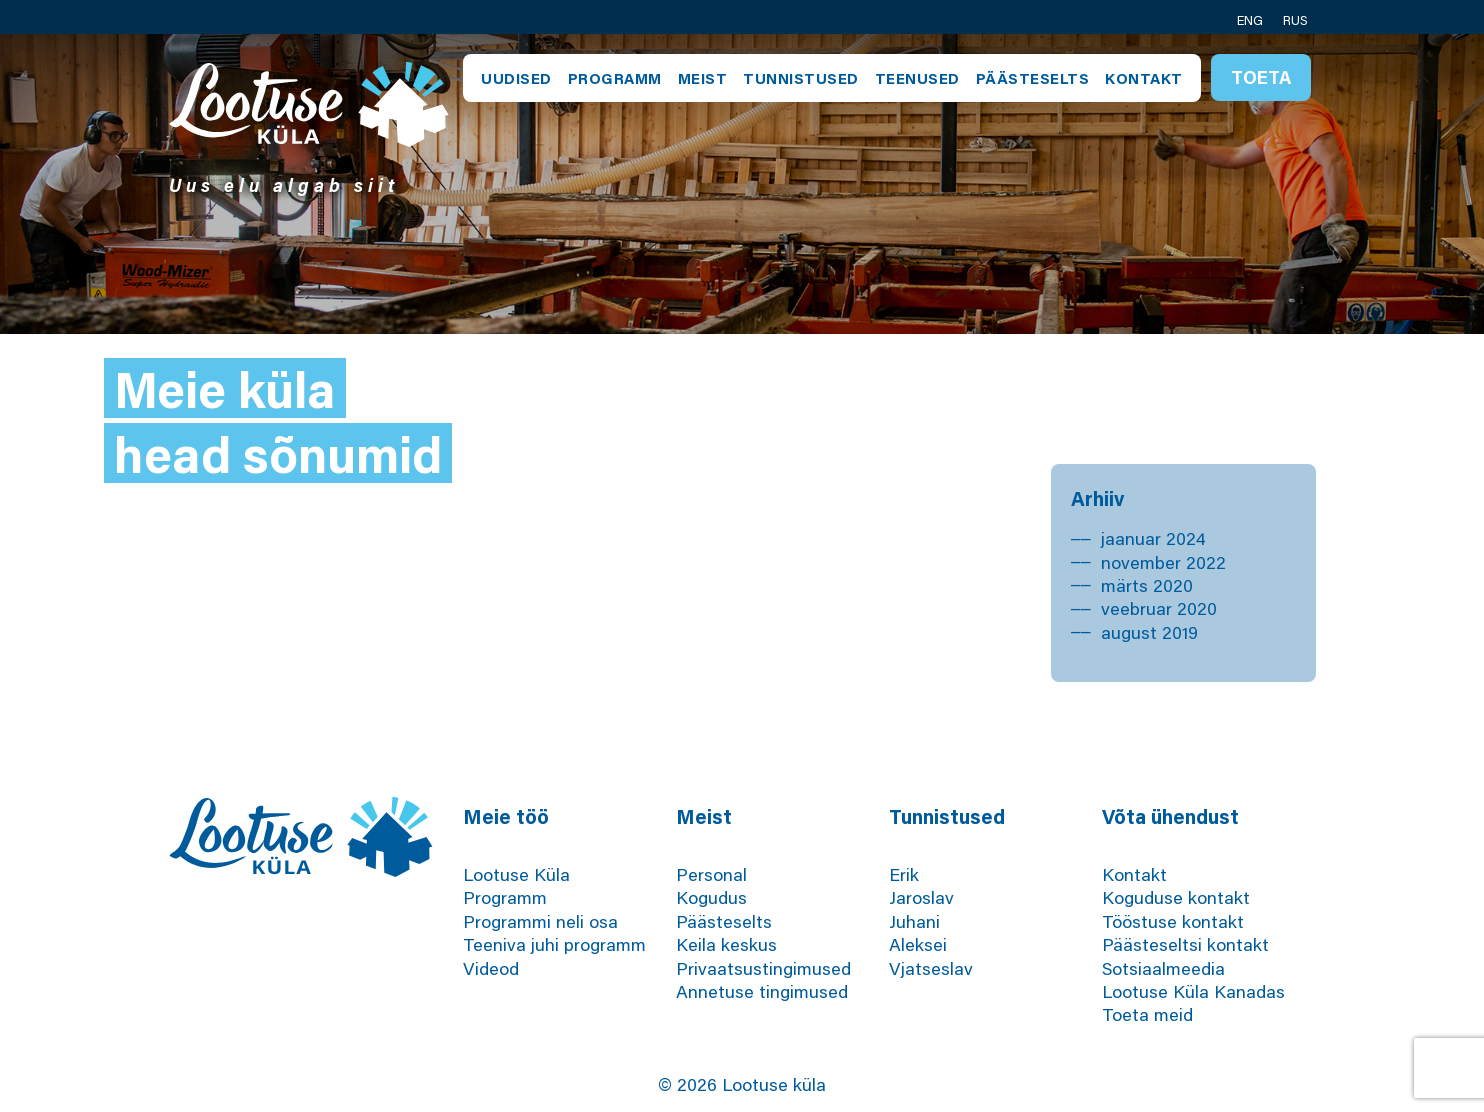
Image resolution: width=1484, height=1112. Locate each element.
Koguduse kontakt (1176, 897)
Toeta (1261, 77)
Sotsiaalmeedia (1163, 968)
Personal (711, 874)
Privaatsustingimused (763, 968)
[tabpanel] (742, 184)
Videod (491, 968)
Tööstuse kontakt (1173, 921)
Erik (904, 874)
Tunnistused (801, 78)
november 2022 (1163, 562)
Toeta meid (1147, 1014)
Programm (615, 78)
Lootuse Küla (516, 874)
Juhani (914, 921)
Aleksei (918, 944)
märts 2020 (1147, 585)
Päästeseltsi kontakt (1185, 944)
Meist (703, 78)
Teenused (917, 78)
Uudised (516, 78)
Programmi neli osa (540, 921)
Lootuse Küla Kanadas (1193, 991)
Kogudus (711, 897)
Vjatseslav (931, 968)
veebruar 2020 (1159, 608)
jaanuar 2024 (1153, 538)
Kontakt (1144, 78)
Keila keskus (726, 944)
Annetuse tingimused (762, 991)
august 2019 (1149, 632)
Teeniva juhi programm (554, 944)
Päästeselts (1033, 78)
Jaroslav (921, 897)
